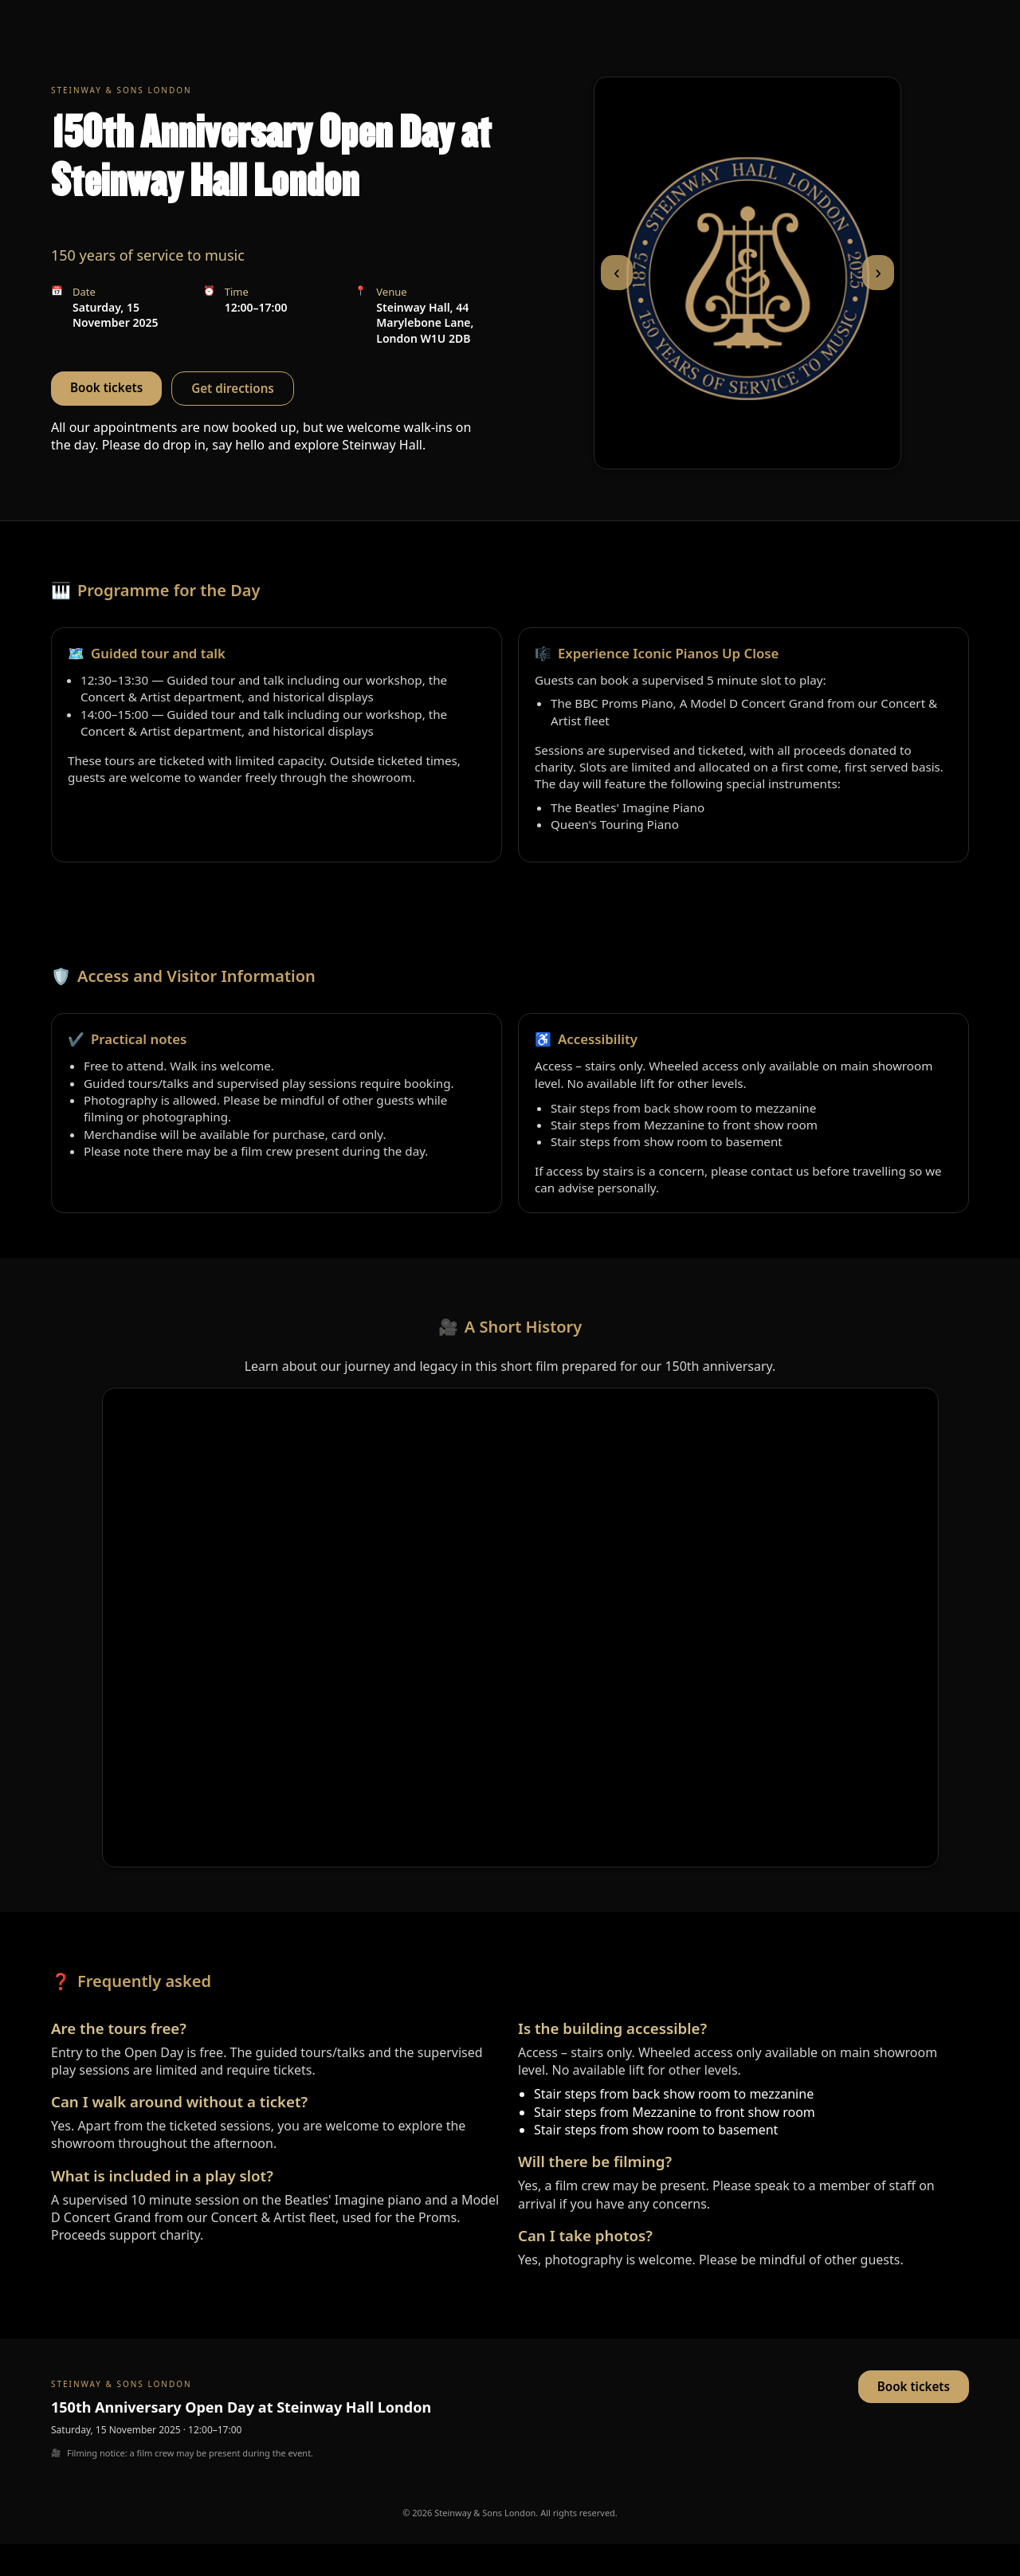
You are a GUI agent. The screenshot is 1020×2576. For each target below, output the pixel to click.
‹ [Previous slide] (617, 272)
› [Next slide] (878, 272)
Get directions (232, 388)
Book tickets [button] (106, 387)
